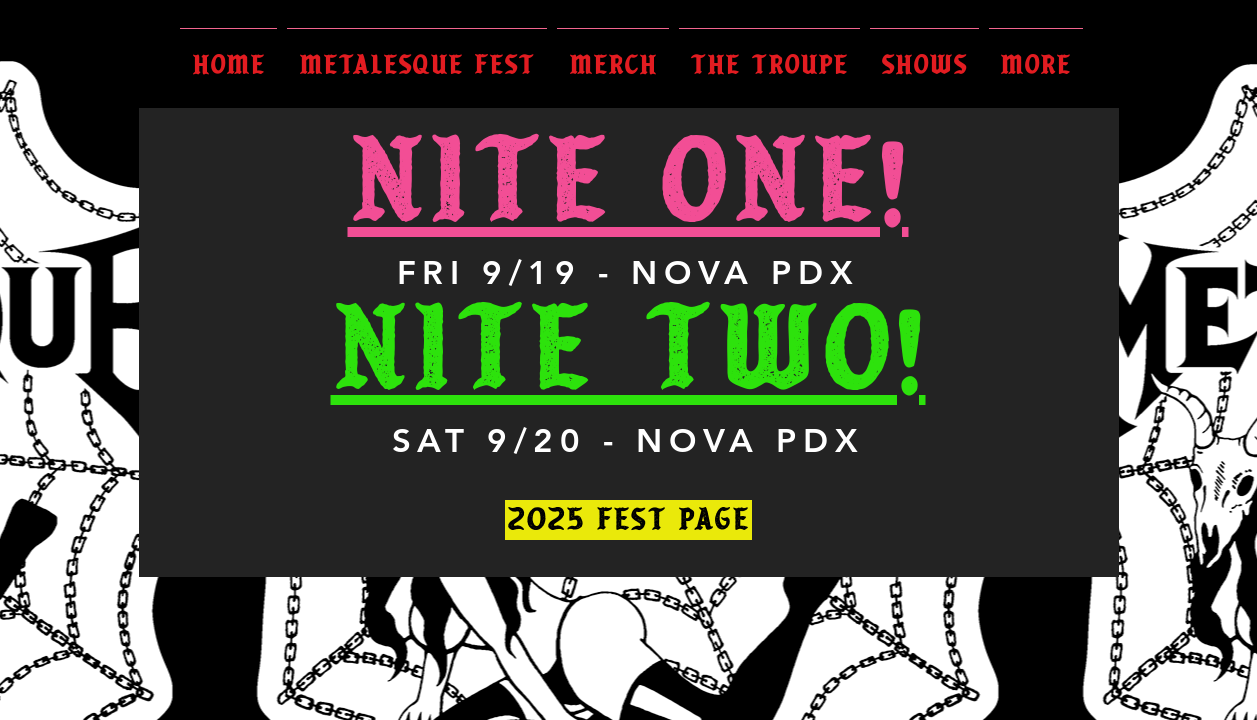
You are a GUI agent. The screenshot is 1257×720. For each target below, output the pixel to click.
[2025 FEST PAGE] (628, 520)
